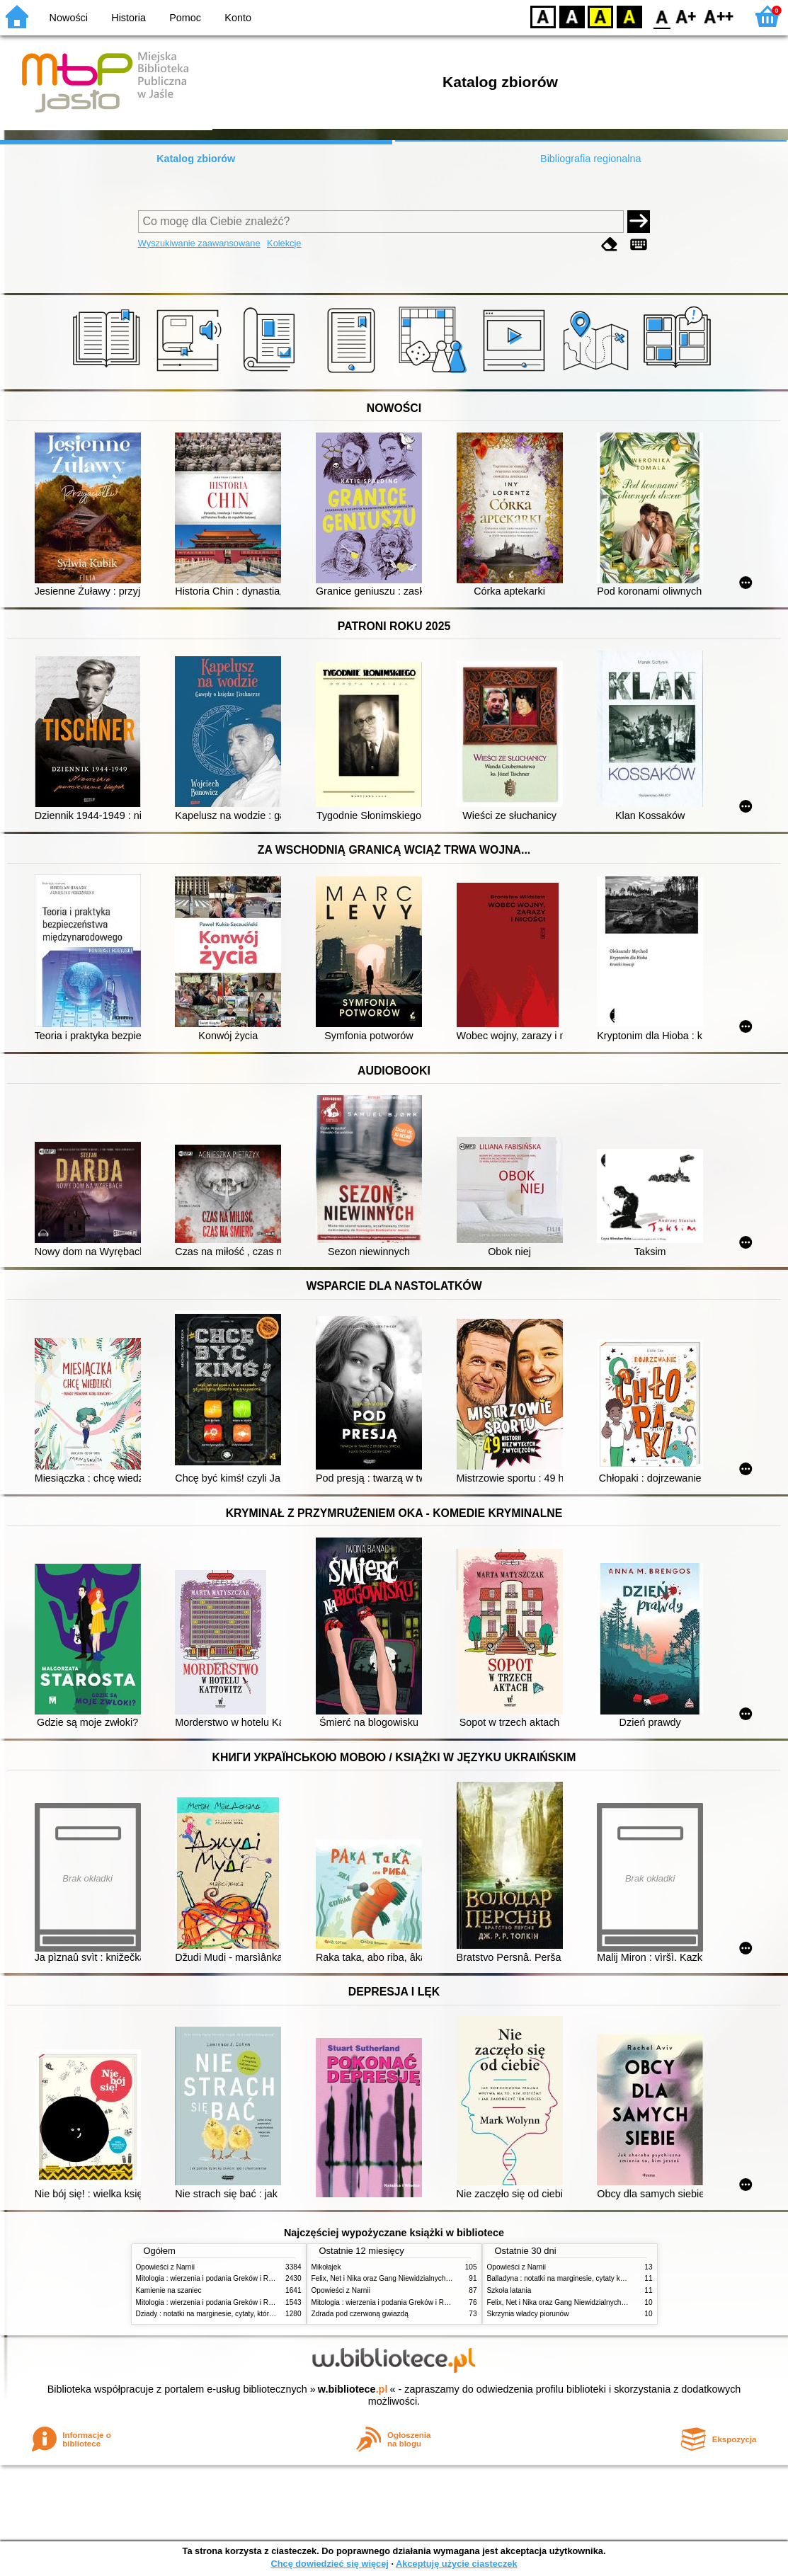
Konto (237, 17)
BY (629, 16)
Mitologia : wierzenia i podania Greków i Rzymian (214, 2278)
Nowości (69, 17)
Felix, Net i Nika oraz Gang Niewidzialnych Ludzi (388, 2278)
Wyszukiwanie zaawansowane (199, 243)
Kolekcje (284, 243)
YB (600, 16)
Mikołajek (326, 2267)
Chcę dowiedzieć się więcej (329, 2563)
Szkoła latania (509, 2290)
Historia (128, 17)
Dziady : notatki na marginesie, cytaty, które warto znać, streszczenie (244, 2314)
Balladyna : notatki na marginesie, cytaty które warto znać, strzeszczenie (601, 2278)
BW (572, 16)
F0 (661, 16)
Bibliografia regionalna (590, 158)
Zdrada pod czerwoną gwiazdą (360, 2314)
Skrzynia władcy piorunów (528, 2314)
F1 (686, 16)
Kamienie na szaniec (169, 2290)
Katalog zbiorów (195, 158)
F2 (719, 16)
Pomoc (185, 17)
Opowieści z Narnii (165, 2267)
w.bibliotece (353, 2389)
